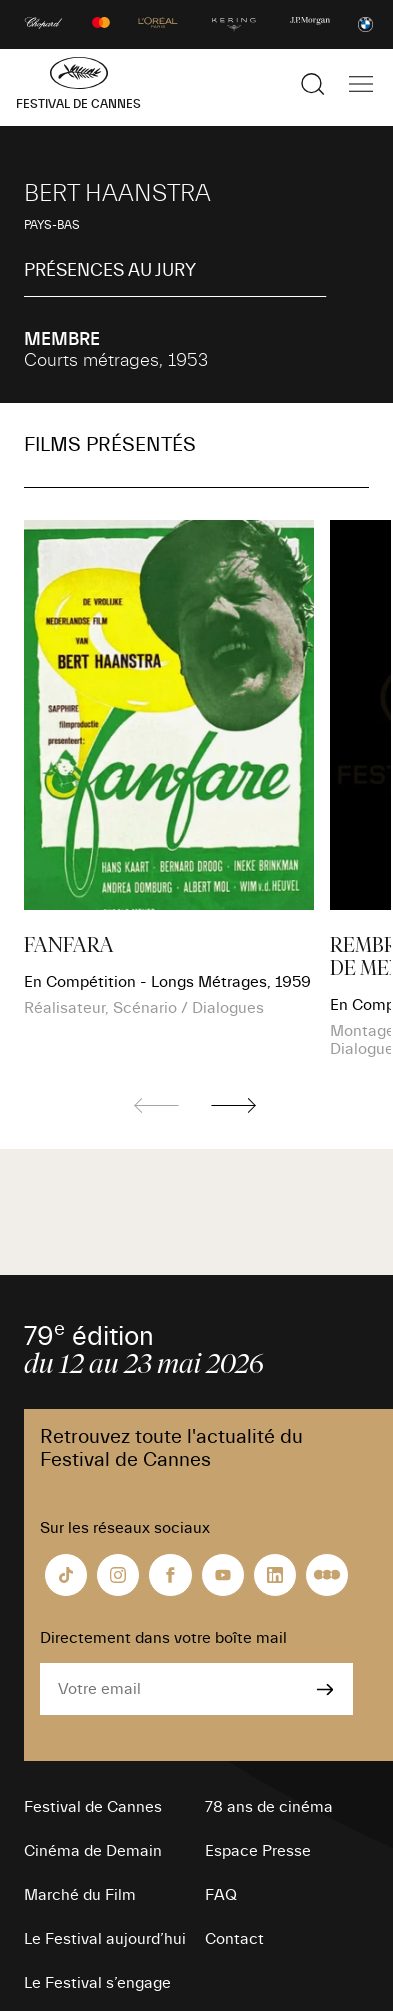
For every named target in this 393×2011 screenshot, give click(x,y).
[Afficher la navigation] (361, 84)
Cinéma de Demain (93, 1851)
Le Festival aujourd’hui (105, 1939)
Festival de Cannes (93, 1807)
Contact (234, 1939)
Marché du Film (80, 1895)
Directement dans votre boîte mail (163, 1638)
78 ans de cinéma (269, 1807)
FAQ (221, 1895)
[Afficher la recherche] (313, 84)
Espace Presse (258, 1851)
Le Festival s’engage (97, 1983)
